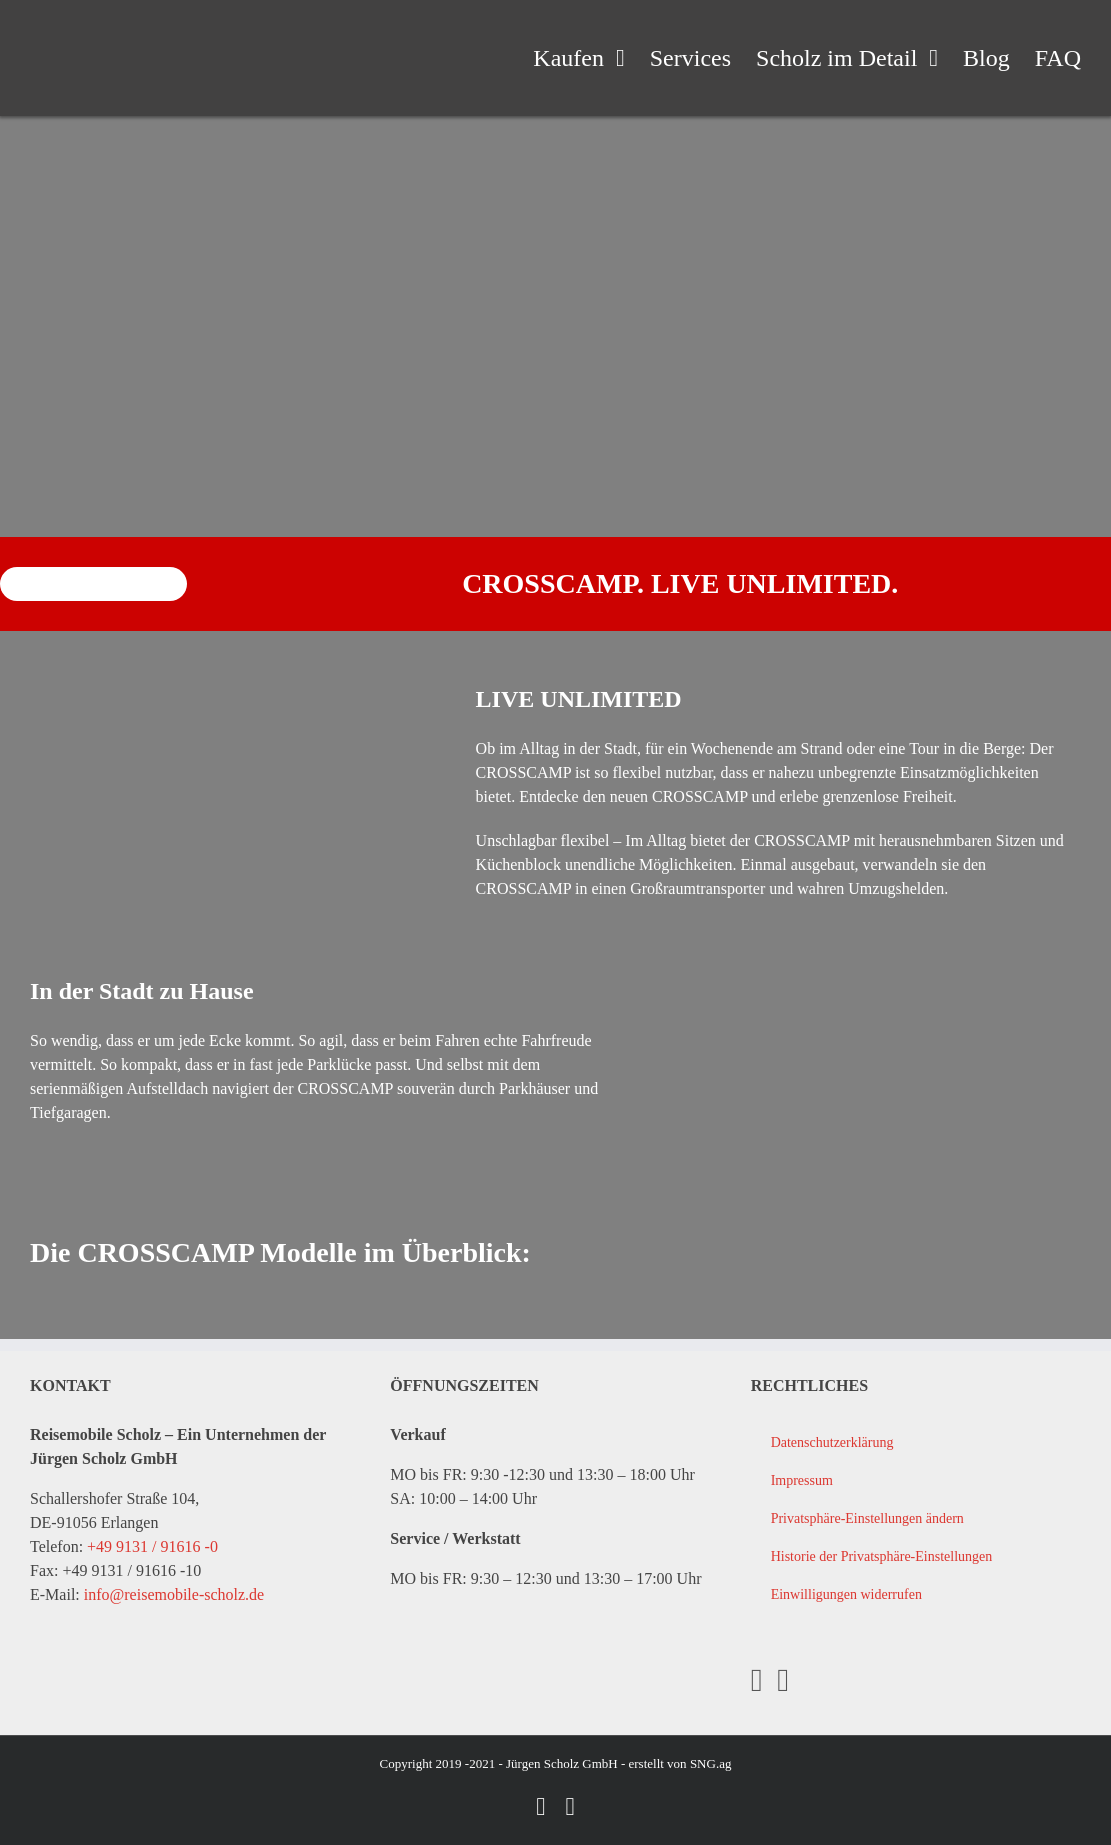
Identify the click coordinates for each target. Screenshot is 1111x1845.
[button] (915, 1519)
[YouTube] (783, 1680)
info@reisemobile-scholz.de (174, 1594)
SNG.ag (711, 1763)
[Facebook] (757, 1680)
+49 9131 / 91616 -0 (152, 1546)
